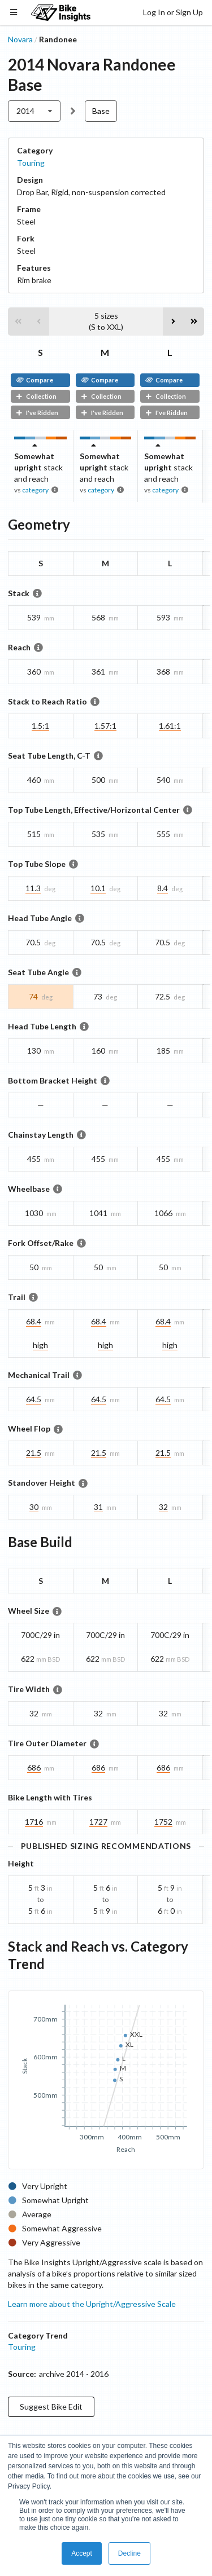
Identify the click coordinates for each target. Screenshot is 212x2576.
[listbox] (34, 111)
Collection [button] (36, 396)
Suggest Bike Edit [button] (51, 2406)
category (35, 490)
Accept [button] (81, 2553)
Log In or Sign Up (173, 12)
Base (101, 111)
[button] (18, 321)
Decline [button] (129, 2553)
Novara (20, 39)
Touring (31, 163)
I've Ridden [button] (37, 412)
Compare (34, 380)
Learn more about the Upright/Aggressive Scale (92, 2304)
